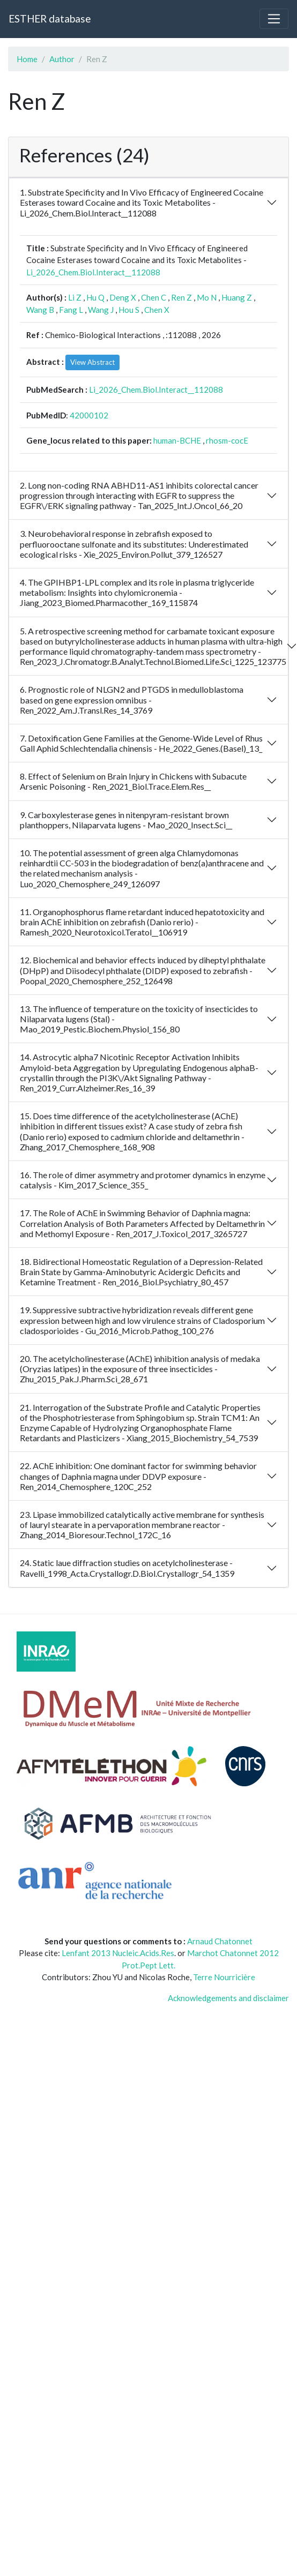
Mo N (207, 297)
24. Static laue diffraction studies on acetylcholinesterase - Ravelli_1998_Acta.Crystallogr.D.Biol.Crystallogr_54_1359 (127, 1567)
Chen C (153, 297)
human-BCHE (177, 440)
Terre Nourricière (224, 1977)
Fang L (71, 309)
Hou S (128, 309)
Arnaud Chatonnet (220, 1941)
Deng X (122, 297)
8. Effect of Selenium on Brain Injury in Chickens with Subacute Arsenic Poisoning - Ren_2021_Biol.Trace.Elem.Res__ (133, 781)
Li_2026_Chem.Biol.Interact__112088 (93, 272)
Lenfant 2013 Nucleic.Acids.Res (118, 1953)
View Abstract (92, 362)
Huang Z (236, 297)
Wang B (40, 309)
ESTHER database (50, 18)
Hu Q (95, 297)
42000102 (89, 415)
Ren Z (181, 297)
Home (27, 59)
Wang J (101, 309)
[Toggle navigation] (273, 19)
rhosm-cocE (227, 440)
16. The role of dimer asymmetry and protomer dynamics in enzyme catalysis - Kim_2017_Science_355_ (142, 1180)
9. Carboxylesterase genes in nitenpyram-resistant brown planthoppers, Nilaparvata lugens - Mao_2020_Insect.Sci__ (126, 820)
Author (62, 59)
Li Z (74, 297)
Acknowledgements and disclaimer (228, 1998)
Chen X (156, 309)
